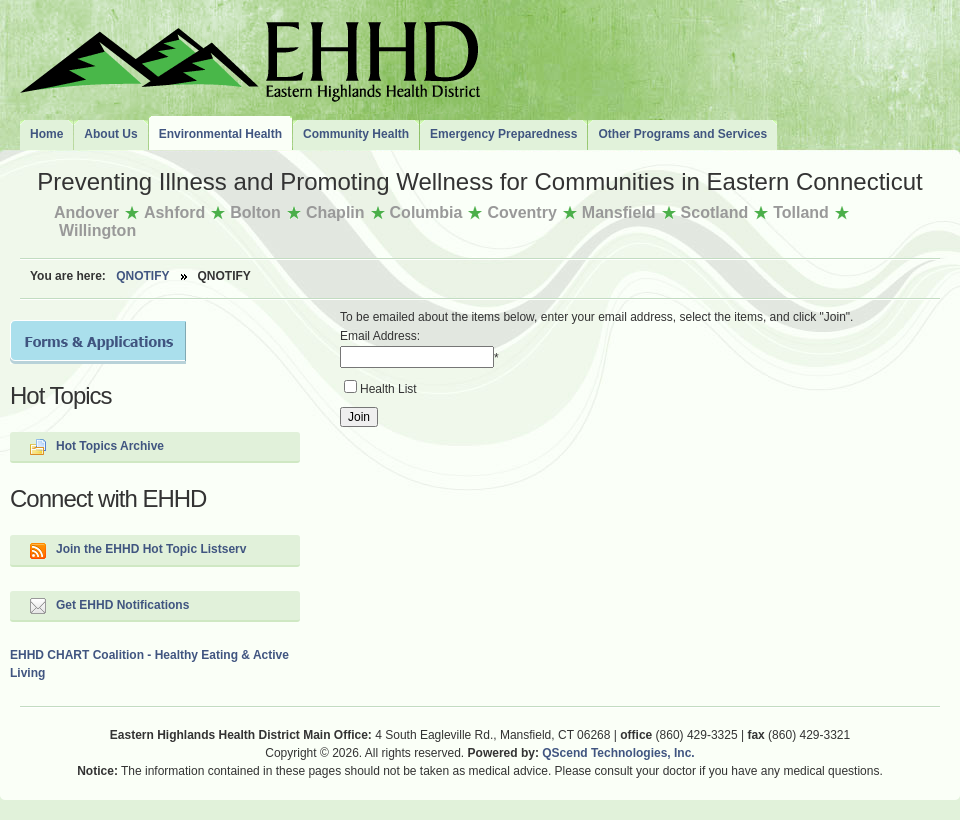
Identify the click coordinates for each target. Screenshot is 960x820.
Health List (388, 389)
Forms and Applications (98, 342)
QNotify (142, 276)
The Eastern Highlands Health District (250, 57)
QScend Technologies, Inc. (618, 753)
